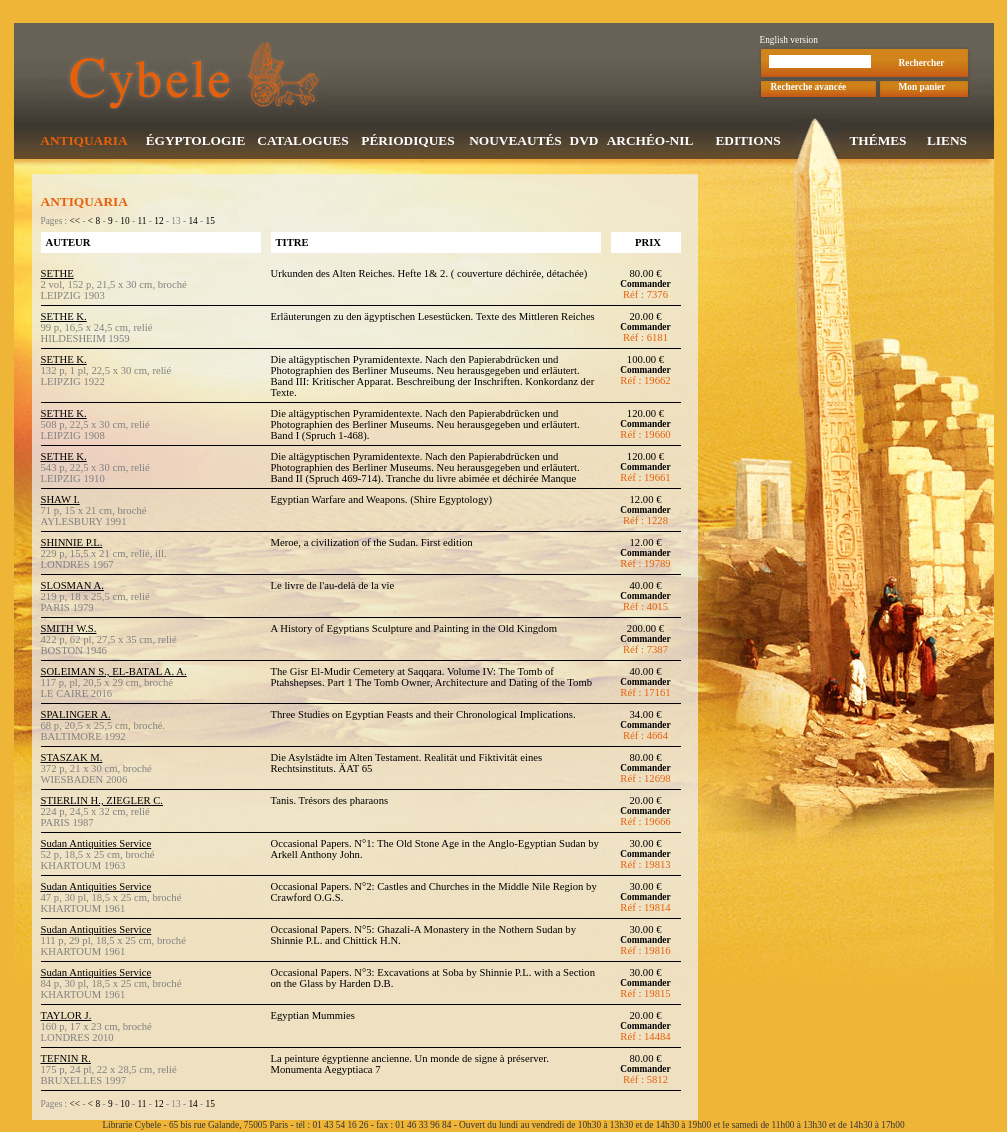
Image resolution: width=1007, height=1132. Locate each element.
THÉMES (877, 142)
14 (192, 223)
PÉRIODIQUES (407, 142)
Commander (645, 286)
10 (124, 223)
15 (210, 223)
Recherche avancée (809, 89)
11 (141, 223)
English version (789, 42)
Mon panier (922, 89)
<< (75, 223)
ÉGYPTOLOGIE (196, 142)
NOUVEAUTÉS (515, 142)
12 (158, 223)
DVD (584, 142)
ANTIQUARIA (83, 142)
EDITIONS (747, 142)
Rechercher (922, 65)
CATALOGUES (302, 142)
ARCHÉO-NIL (650, 142)
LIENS (947, 142)
